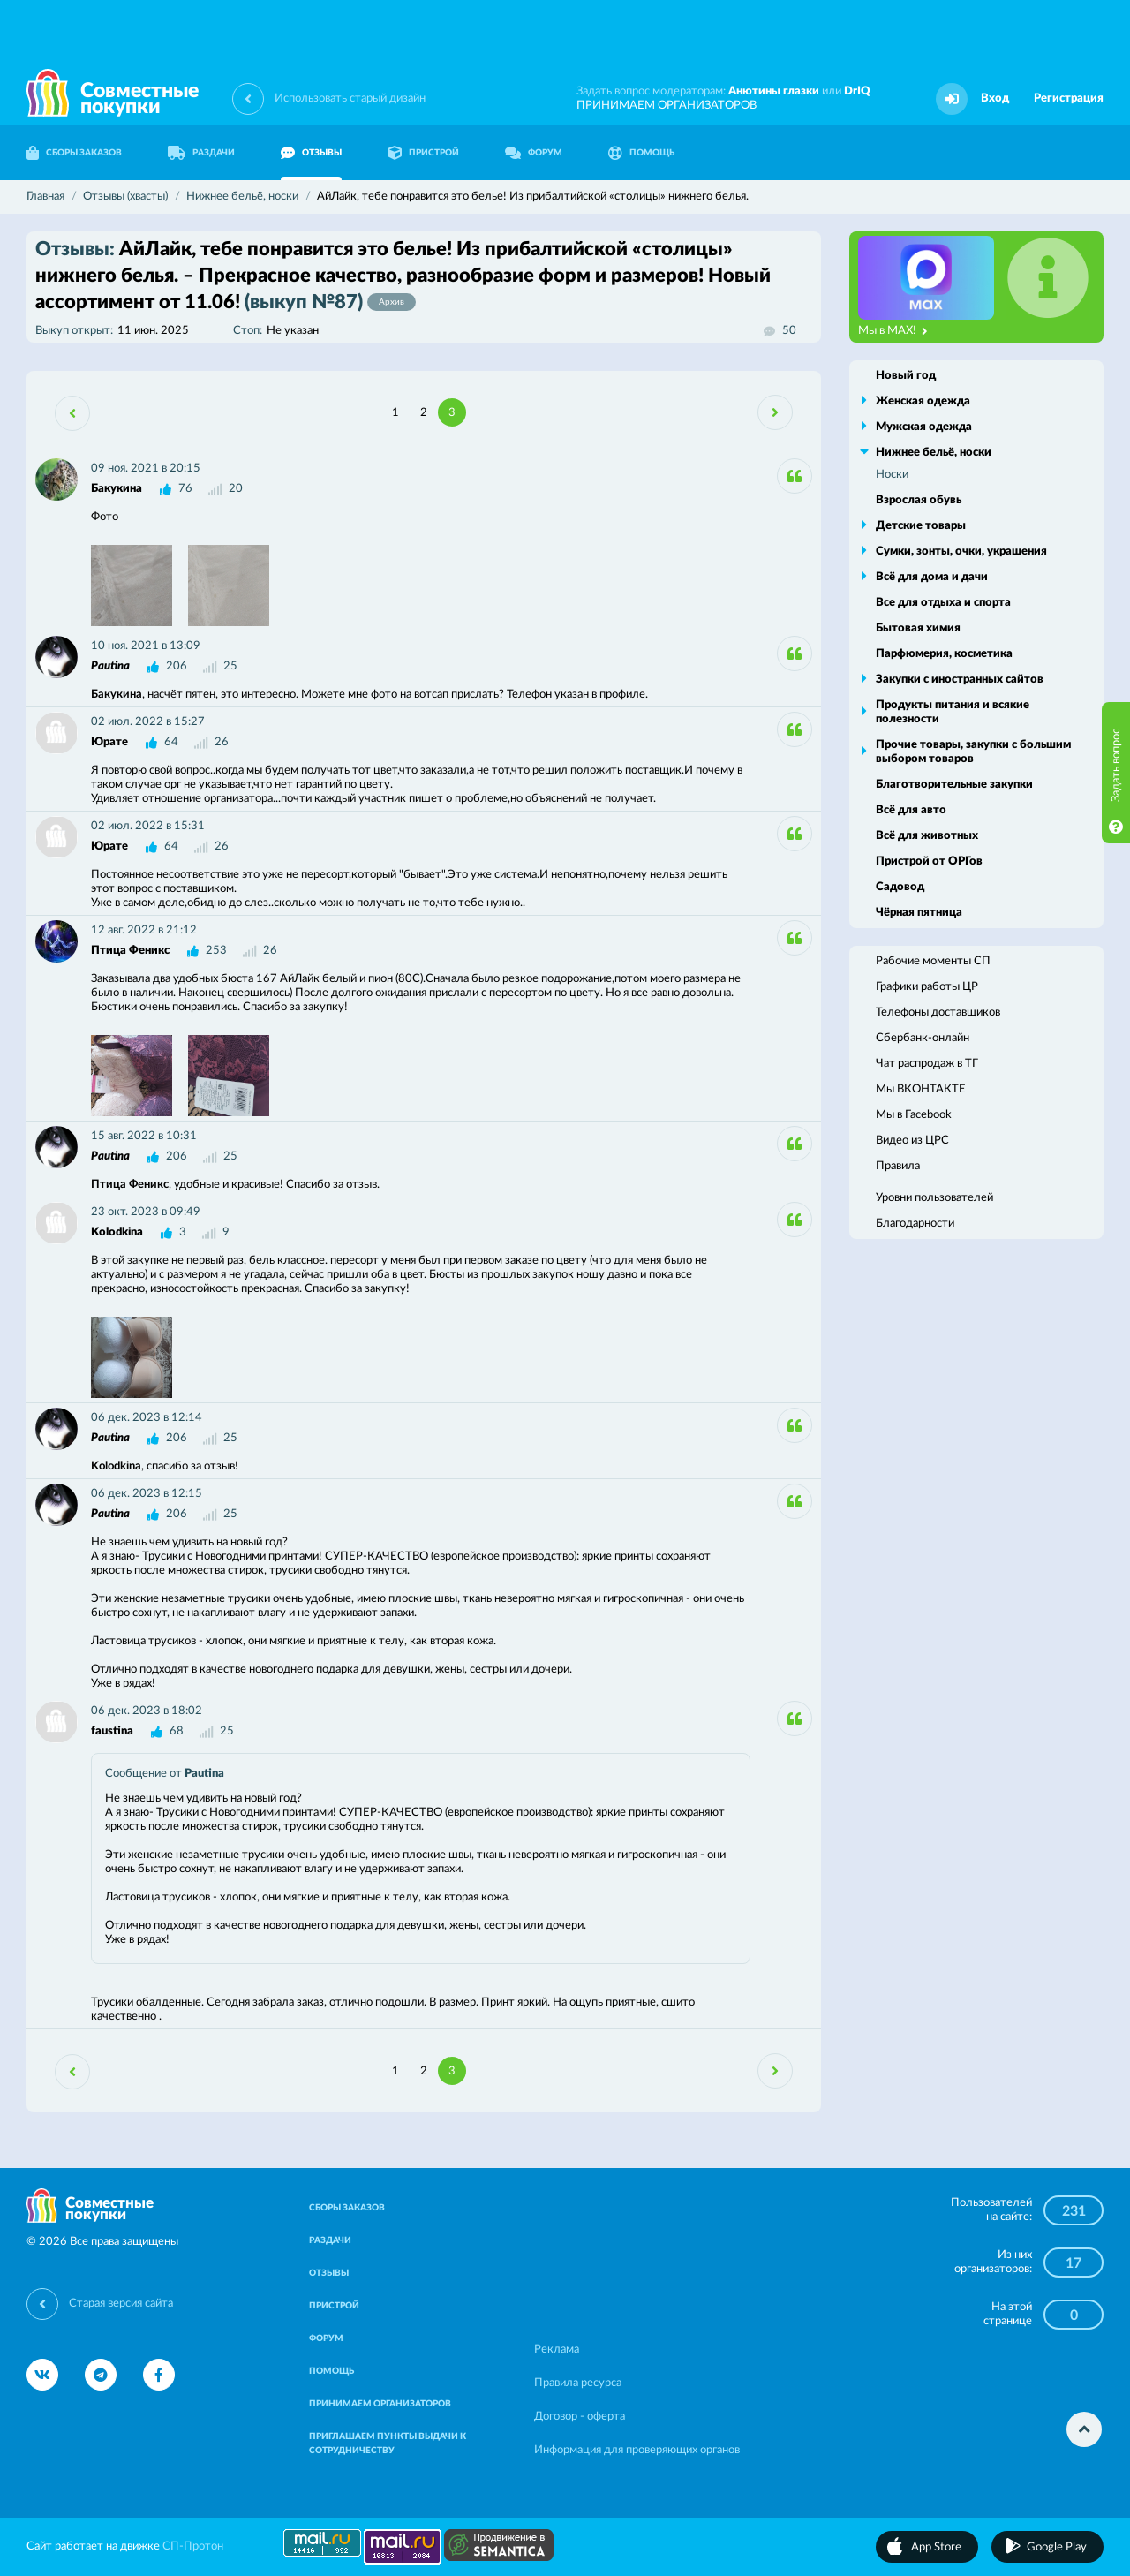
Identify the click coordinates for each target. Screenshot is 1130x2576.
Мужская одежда (924, 427)
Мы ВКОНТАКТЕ (921, 1089)
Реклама (556, 2349)
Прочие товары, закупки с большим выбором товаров (973, 752)
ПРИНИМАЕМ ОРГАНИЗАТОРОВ (666, 105)
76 (185, 489)
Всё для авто (911, 810)
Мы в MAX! (893, 331)
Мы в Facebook (914, 1115)
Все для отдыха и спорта (943, 602)
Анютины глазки (773, 91)
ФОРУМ (533, 153)
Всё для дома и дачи (932, 577)
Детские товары (921, 526)
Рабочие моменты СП (933, 961)
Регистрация (1069, 98)
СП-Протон (192, 2546)
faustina (112, 1731)
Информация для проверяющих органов (637, 2450)
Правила (898, 1166)
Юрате (109, 742)
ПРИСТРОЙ (423, 153)
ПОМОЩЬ (641, 153)
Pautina (110, 666)
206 (176, 666)
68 (177, 1731)
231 (1074, 2211)
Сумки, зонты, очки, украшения (961, 551)
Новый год (906, 375)
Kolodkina (117, 1232)
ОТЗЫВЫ (311, 153)
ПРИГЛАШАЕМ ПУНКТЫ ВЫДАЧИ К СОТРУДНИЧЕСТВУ (387, 2443)
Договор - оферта (579, 2416)
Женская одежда (923, 401)
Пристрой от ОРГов (929, 861)
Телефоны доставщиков (938, 1012)
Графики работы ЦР (927, 987)
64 (171, 742)
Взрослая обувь (918, 500)
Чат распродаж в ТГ (927, 1063)
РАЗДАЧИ (201, 153)
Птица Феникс (130, 950)
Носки (892, 474)
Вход (995, 98)
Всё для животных (927, 836)
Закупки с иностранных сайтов (959, 679)
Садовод (900, 887)
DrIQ (857, 91)
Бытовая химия (918, 628)
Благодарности (915, 1223)
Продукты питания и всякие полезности (952, 712)
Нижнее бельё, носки (933, 452)
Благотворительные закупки (954, 784)
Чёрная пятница (919, 912)
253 (216, 950)
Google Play (1057, 2547)
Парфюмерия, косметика (944, 654)
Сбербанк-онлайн (922, 1038)
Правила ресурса (578, 2383)
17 (1073, 2263)
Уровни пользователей (934, 1198)
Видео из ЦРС (912, 1140)
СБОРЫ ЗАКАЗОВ (74, 153)
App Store (936, 2547)
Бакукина (116, 489)
